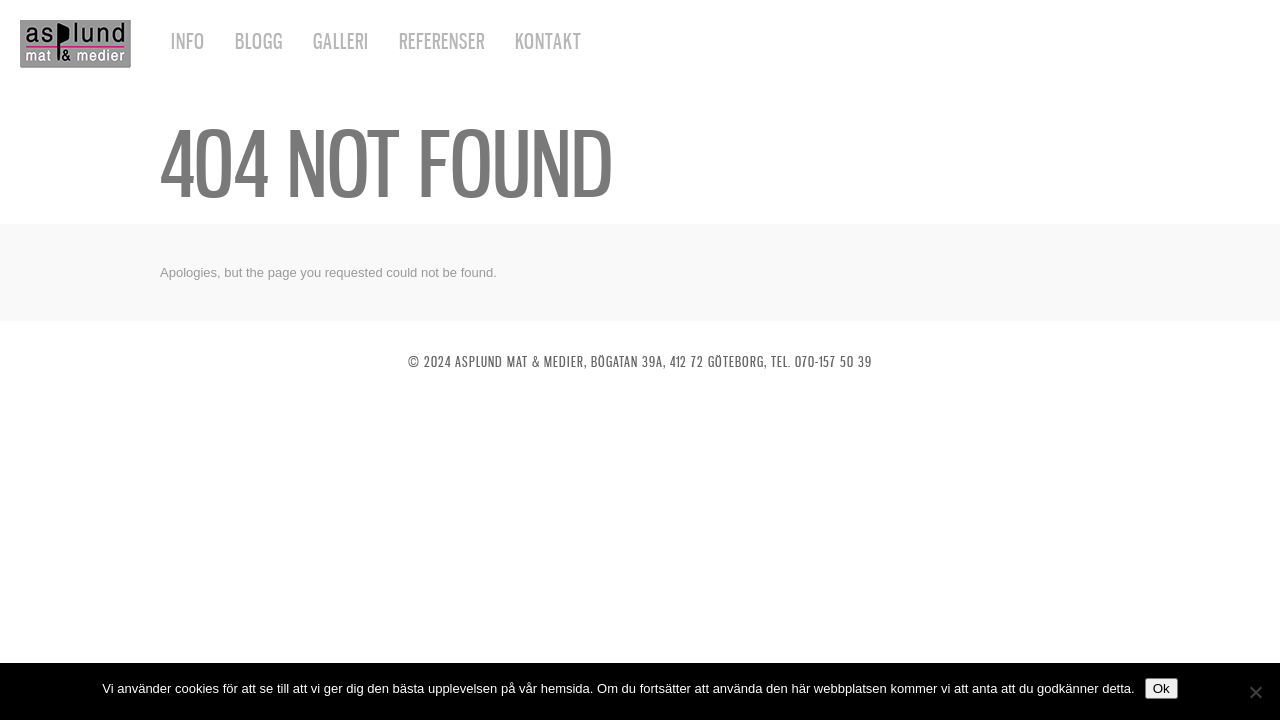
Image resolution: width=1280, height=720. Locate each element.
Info (188, 41)
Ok (1161, 688)
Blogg (259, 41)
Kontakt (548, 41)
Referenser (442, 41)
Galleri (341, 41)
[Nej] (1255, 692)
